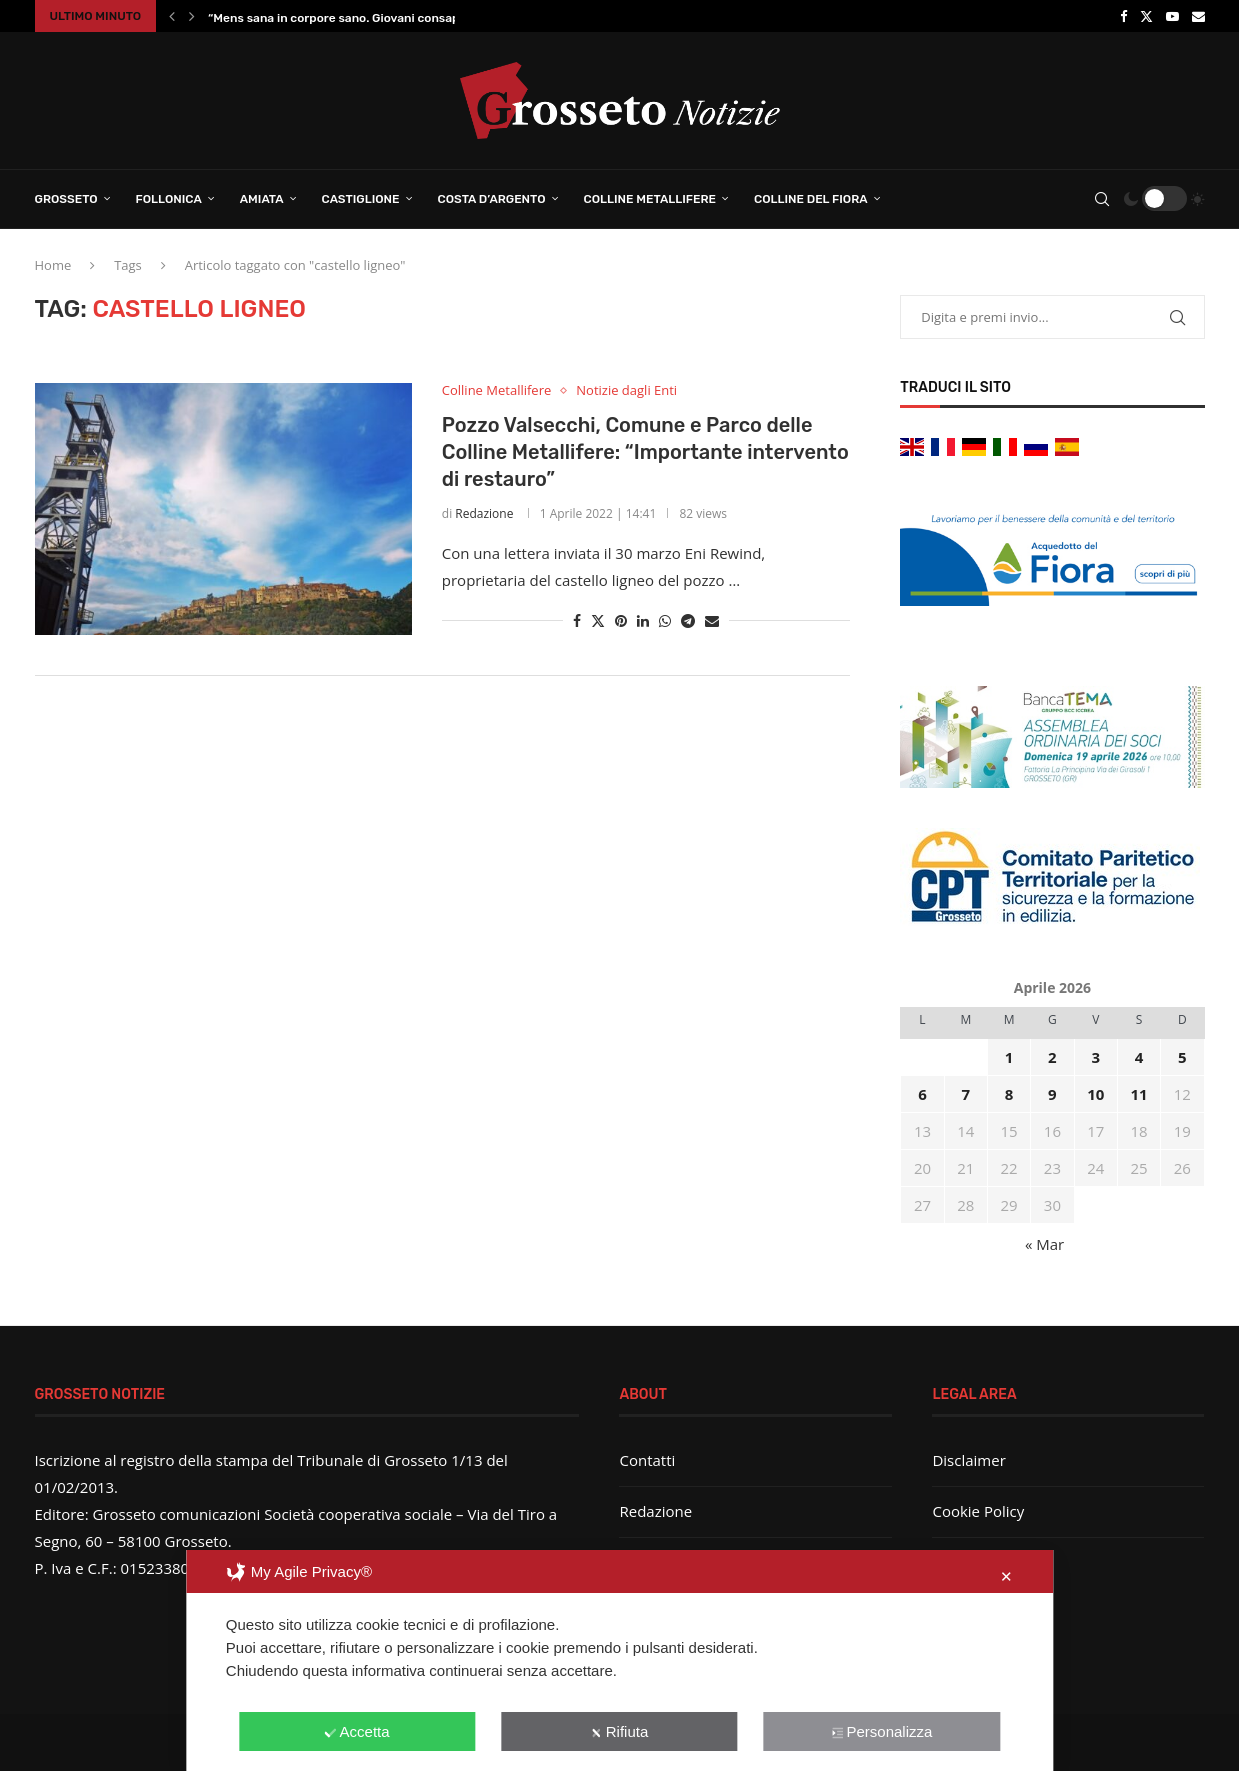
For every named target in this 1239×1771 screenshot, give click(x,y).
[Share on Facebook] (577, 620)
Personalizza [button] (881, 1731)
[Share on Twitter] (598, 620)
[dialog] (619, 1660)
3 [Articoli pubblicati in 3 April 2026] (1095, 1057)
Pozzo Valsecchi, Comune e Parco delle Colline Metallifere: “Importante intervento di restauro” (645, 452)
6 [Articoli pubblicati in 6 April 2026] (922, 1094)
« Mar (1044, 1244)
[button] (172, 16)
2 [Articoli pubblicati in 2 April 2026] (1052, 1057)
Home (53, 265)
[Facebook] (1123, 16)
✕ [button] (1006, 1576)
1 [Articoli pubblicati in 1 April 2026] (1009, 1057)
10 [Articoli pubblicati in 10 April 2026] (1095, 1094)
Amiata (262, 199)
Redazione (484, 513)
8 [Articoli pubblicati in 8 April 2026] (1009, 1094)
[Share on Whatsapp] (665, 620)
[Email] (1198, 16)
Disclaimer (968, 1460)
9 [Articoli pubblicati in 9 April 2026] (1052, 1094)
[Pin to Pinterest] (621, 620)
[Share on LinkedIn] (643, 620)
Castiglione (361, 199)
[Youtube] (1172, 16)
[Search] (1102, 199)
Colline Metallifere (650, 199)
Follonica (169, 199)
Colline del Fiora (811, 199)
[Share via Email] (712, 620)
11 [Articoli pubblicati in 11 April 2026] (1138, 1094)
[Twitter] (1146, 16)
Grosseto (66, 199)
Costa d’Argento (492, 199)
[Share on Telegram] (688, 620)
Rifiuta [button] (620, 1731)
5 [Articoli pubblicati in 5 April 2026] (1182, 1057)
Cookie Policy (978, 1511)
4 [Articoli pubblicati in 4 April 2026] (1139, 1057)
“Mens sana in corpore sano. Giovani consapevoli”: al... (362, 18)
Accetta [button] (357, 1731)
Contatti (647, 1460)
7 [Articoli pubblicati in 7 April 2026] (965, 1094)
